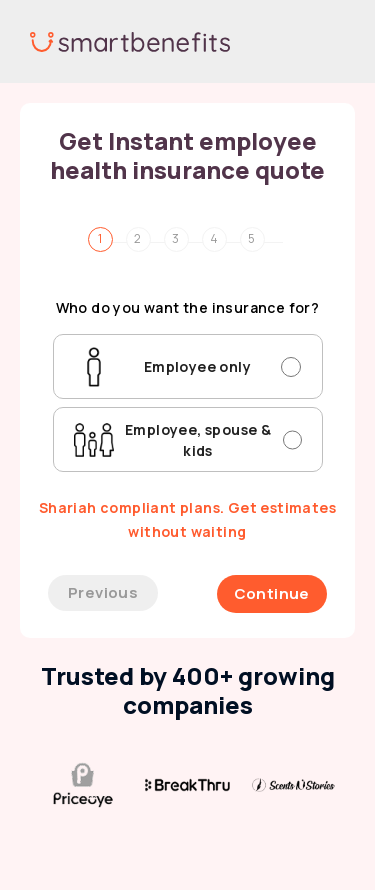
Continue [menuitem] (272, 593)
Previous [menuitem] (103, 592)
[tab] (112, 236)
